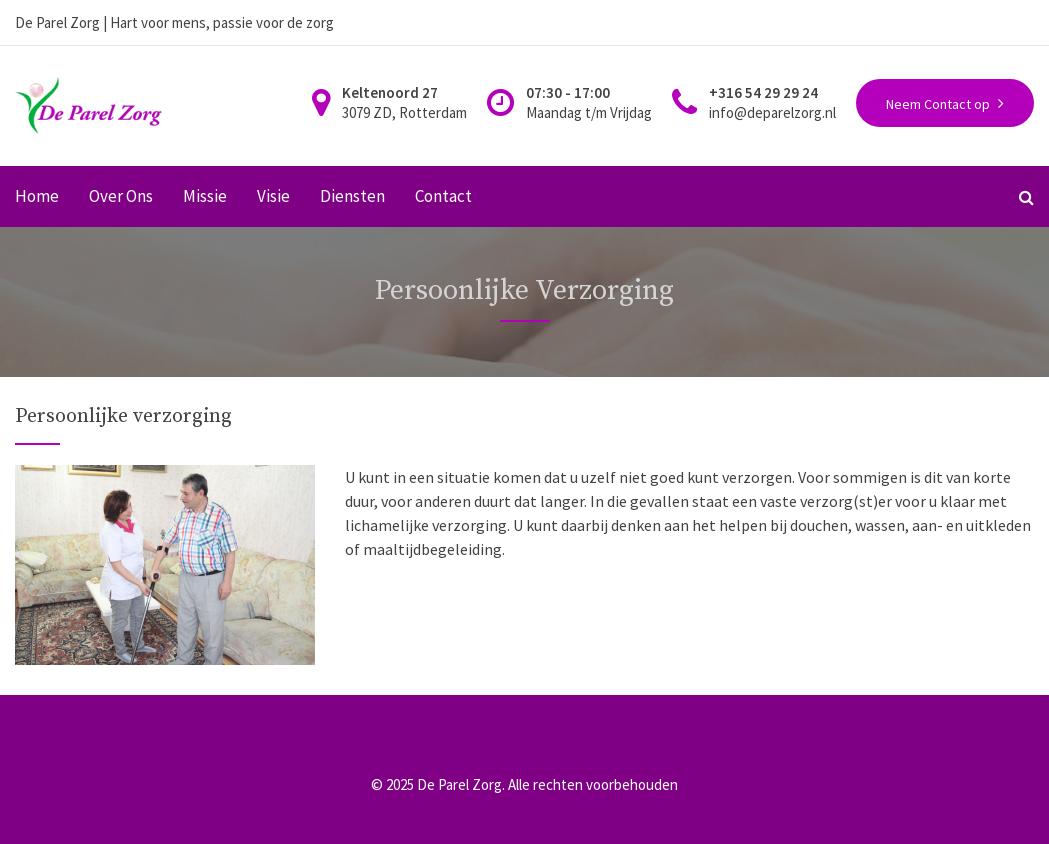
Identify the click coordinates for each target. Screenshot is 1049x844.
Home (37, 196)
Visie (273, 196)
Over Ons (121, 196)
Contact (443, 196)
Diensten (352, 196)
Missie (205, 196)
